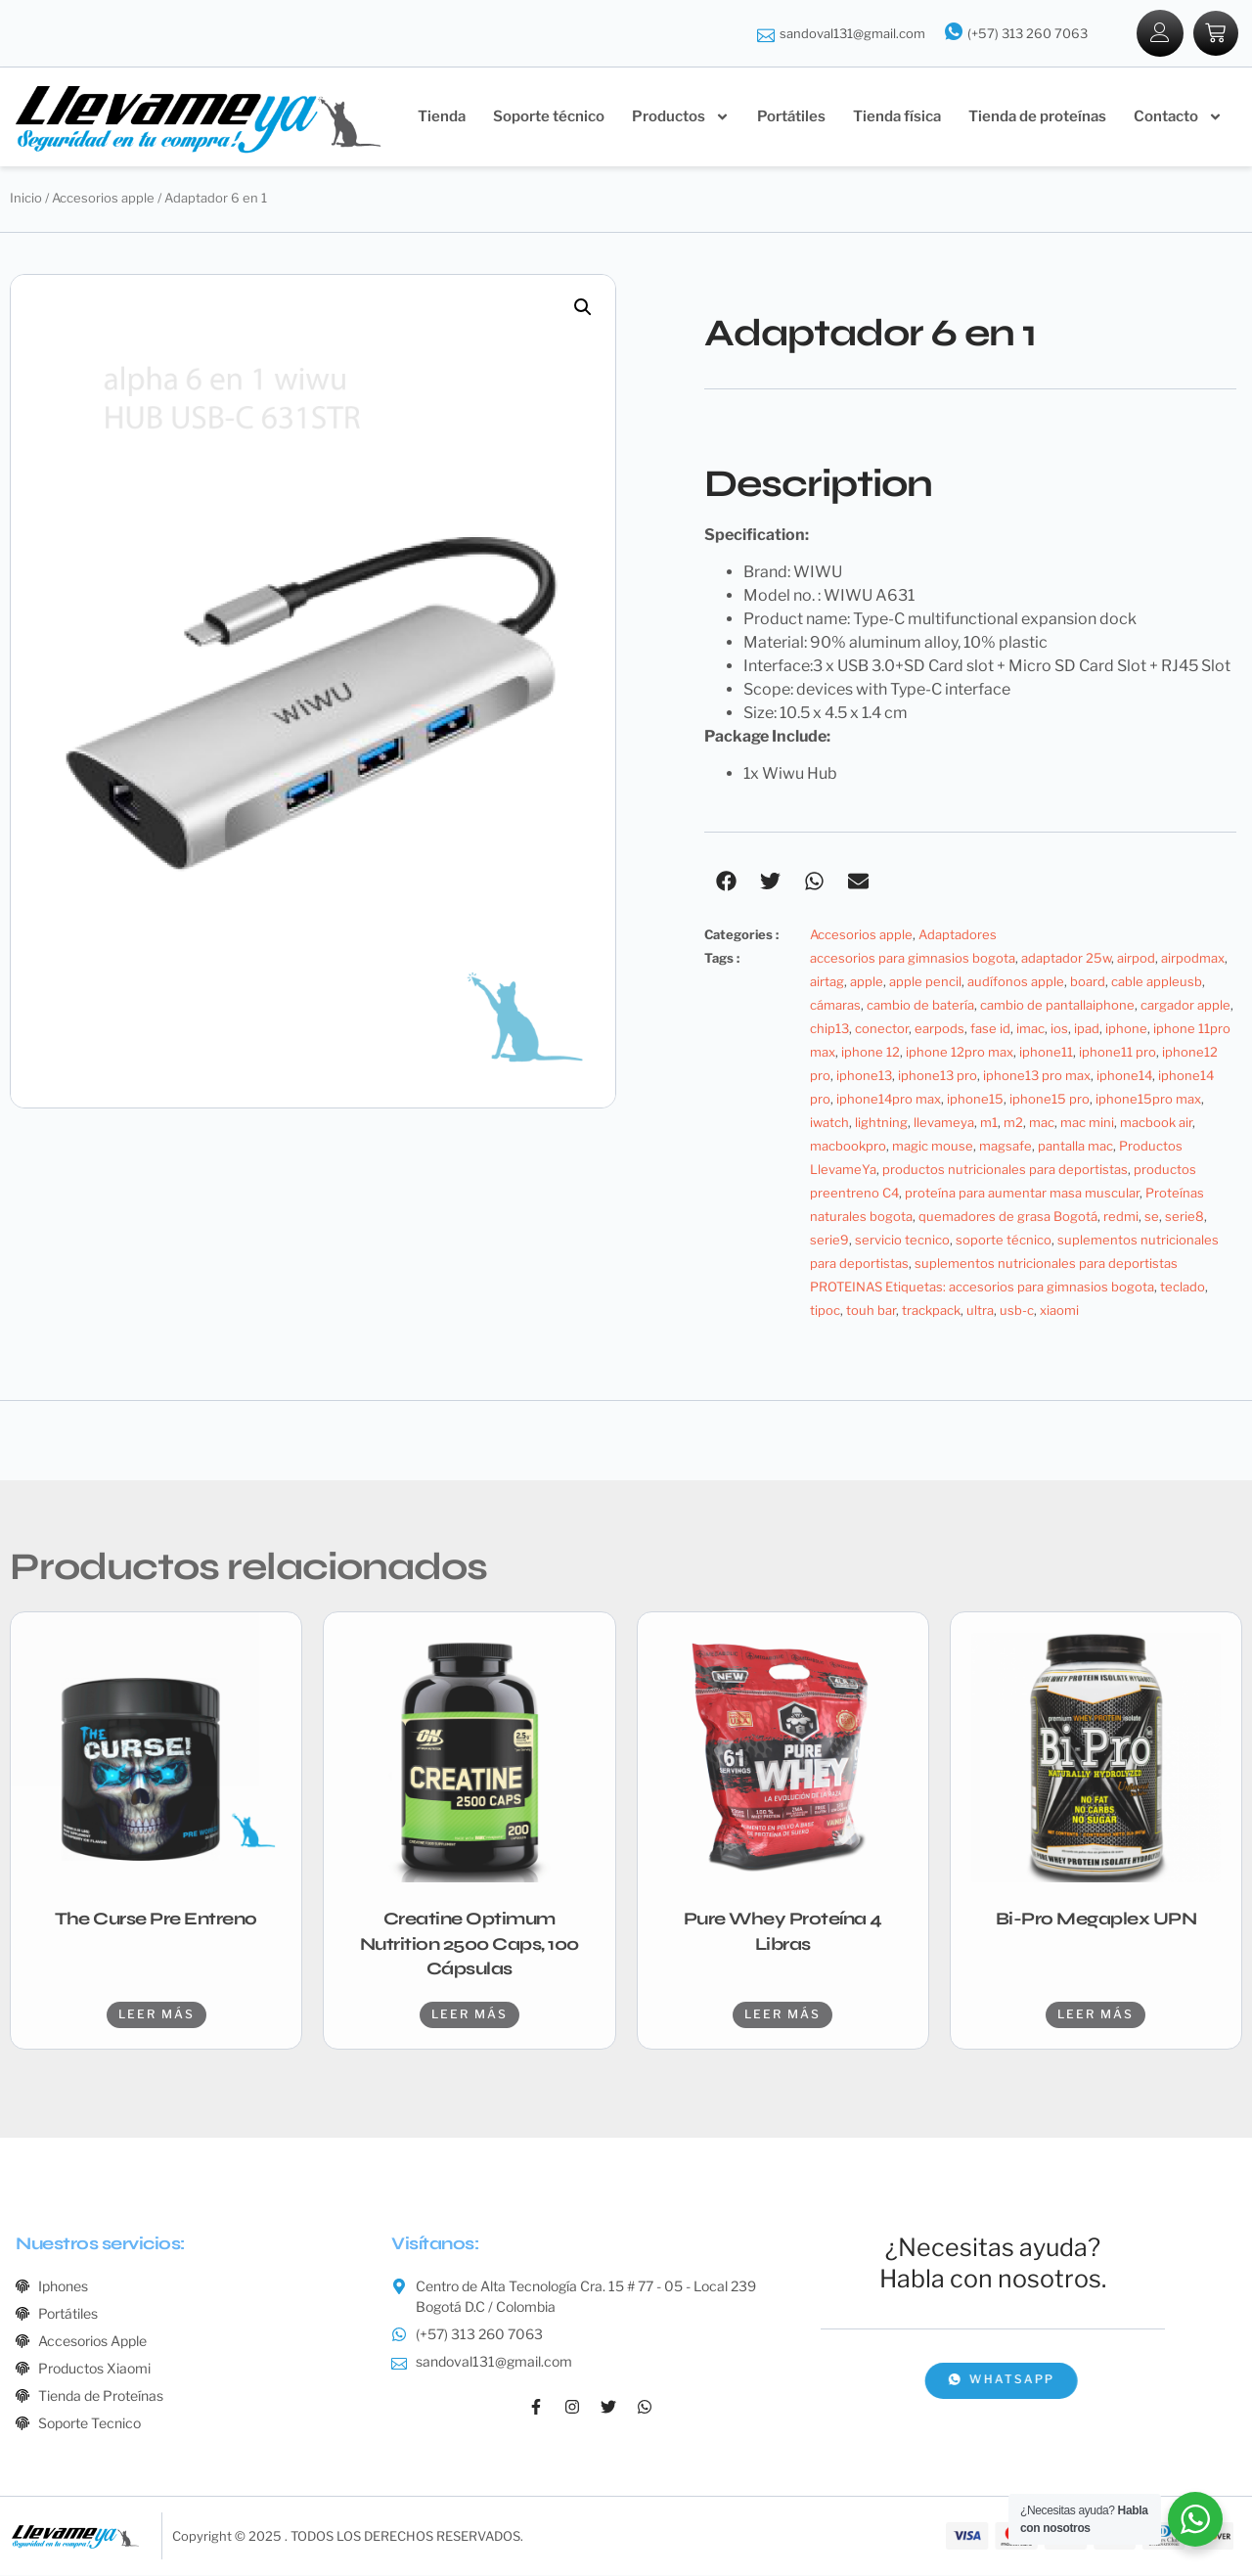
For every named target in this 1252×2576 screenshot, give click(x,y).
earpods (939, 1030)
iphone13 (864, 1077)
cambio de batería (920, 1007)
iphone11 (1046, 1054)
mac (1041, 1124)
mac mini (1087, 1124)
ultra (980, 1312)
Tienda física (897, 117)
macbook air (1156, 1124)
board (1087, 983)
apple (866, 983)
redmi (1121, 1218)
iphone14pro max (888, 1100)
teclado (1182, 1288)
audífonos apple (1015, 983)
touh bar (871, 1312)
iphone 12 (870, 1054)
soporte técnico (1003, 1241)
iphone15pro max (1148, 1100)
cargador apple (1185, 1007)
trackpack (931, 1312)
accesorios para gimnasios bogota (912, 960)
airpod (1136, 960)
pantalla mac (1075, 1147)
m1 (989, 1124)
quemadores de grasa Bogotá (1007, 1218)
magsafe (1005, 1147)
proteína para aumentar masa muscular (1022, 1194)
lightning (881, 1124)
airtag (827, 983)
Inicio (26, 198)
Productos (681, 118)
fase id (990, 1030)
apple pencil (925, 983)
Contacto (1178, 118)
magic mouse (932, 1147)
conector (882, 1030)
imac (1030, 1030)
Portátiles (791, 117)
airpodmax (1193, 960)
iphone (1126, 1030)
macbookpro (848, 1147)
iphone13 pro (937, 1077)
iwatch (829, 1124)
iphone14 (1124, 1077)
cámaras (835, 1007)
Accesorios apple (103, 198)
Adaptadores (957, 936)
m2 (1013, 1124)
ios (1059, 1030)
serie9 (829, 1241)
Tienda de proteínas (1037, 117)
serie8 (1184, 1218)
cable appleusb (1156, 983)
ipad (1086, 1030)
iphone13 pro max (1037, 1077)
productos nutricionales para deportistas (1005, 1171)
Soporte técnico (548, 117)
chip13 (829, 1030)
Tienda (442, 117)
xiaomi (1059, 1312)
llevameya (944, 1124)
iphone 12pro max (959, 1054)
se (1151, 1218)
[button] (583, 308)
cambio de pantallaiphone (1057, 1007)
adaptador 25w (1066, 960)
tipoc (825, 1312)
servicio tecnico (902, 1241)
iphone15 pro (1049, 1100)
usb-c (1017, 1312)
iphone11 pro (1117, 1054)
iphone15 (975, 1100)
